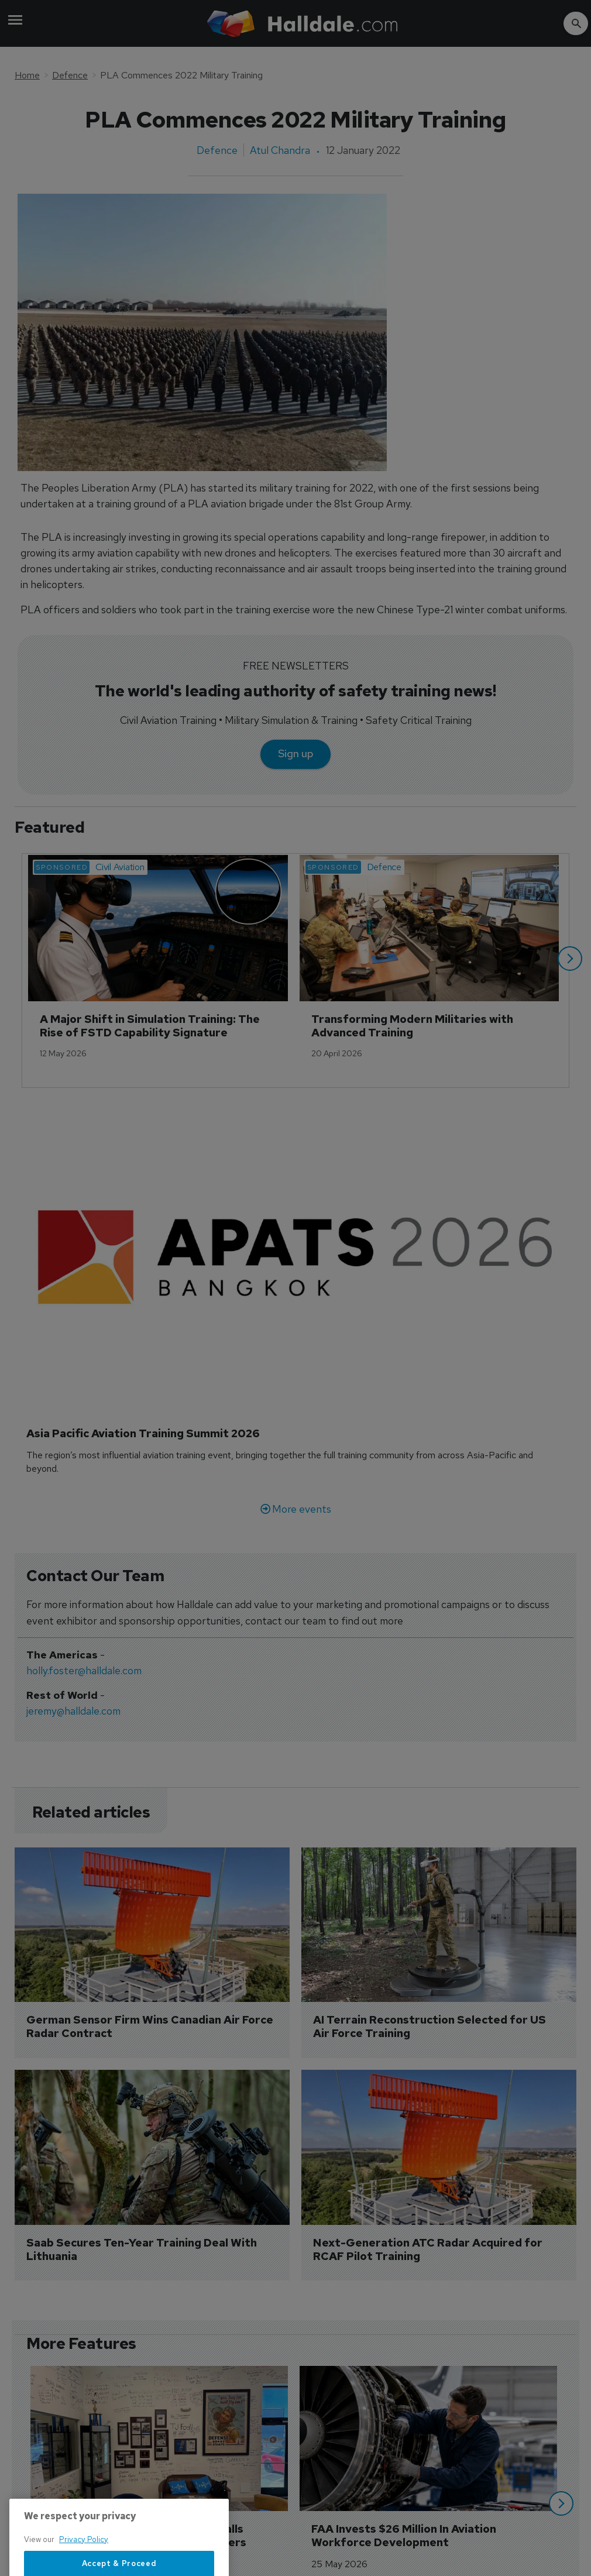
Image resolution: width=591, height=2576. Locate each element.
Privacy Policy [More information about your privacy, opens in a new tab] (83, 2569)
